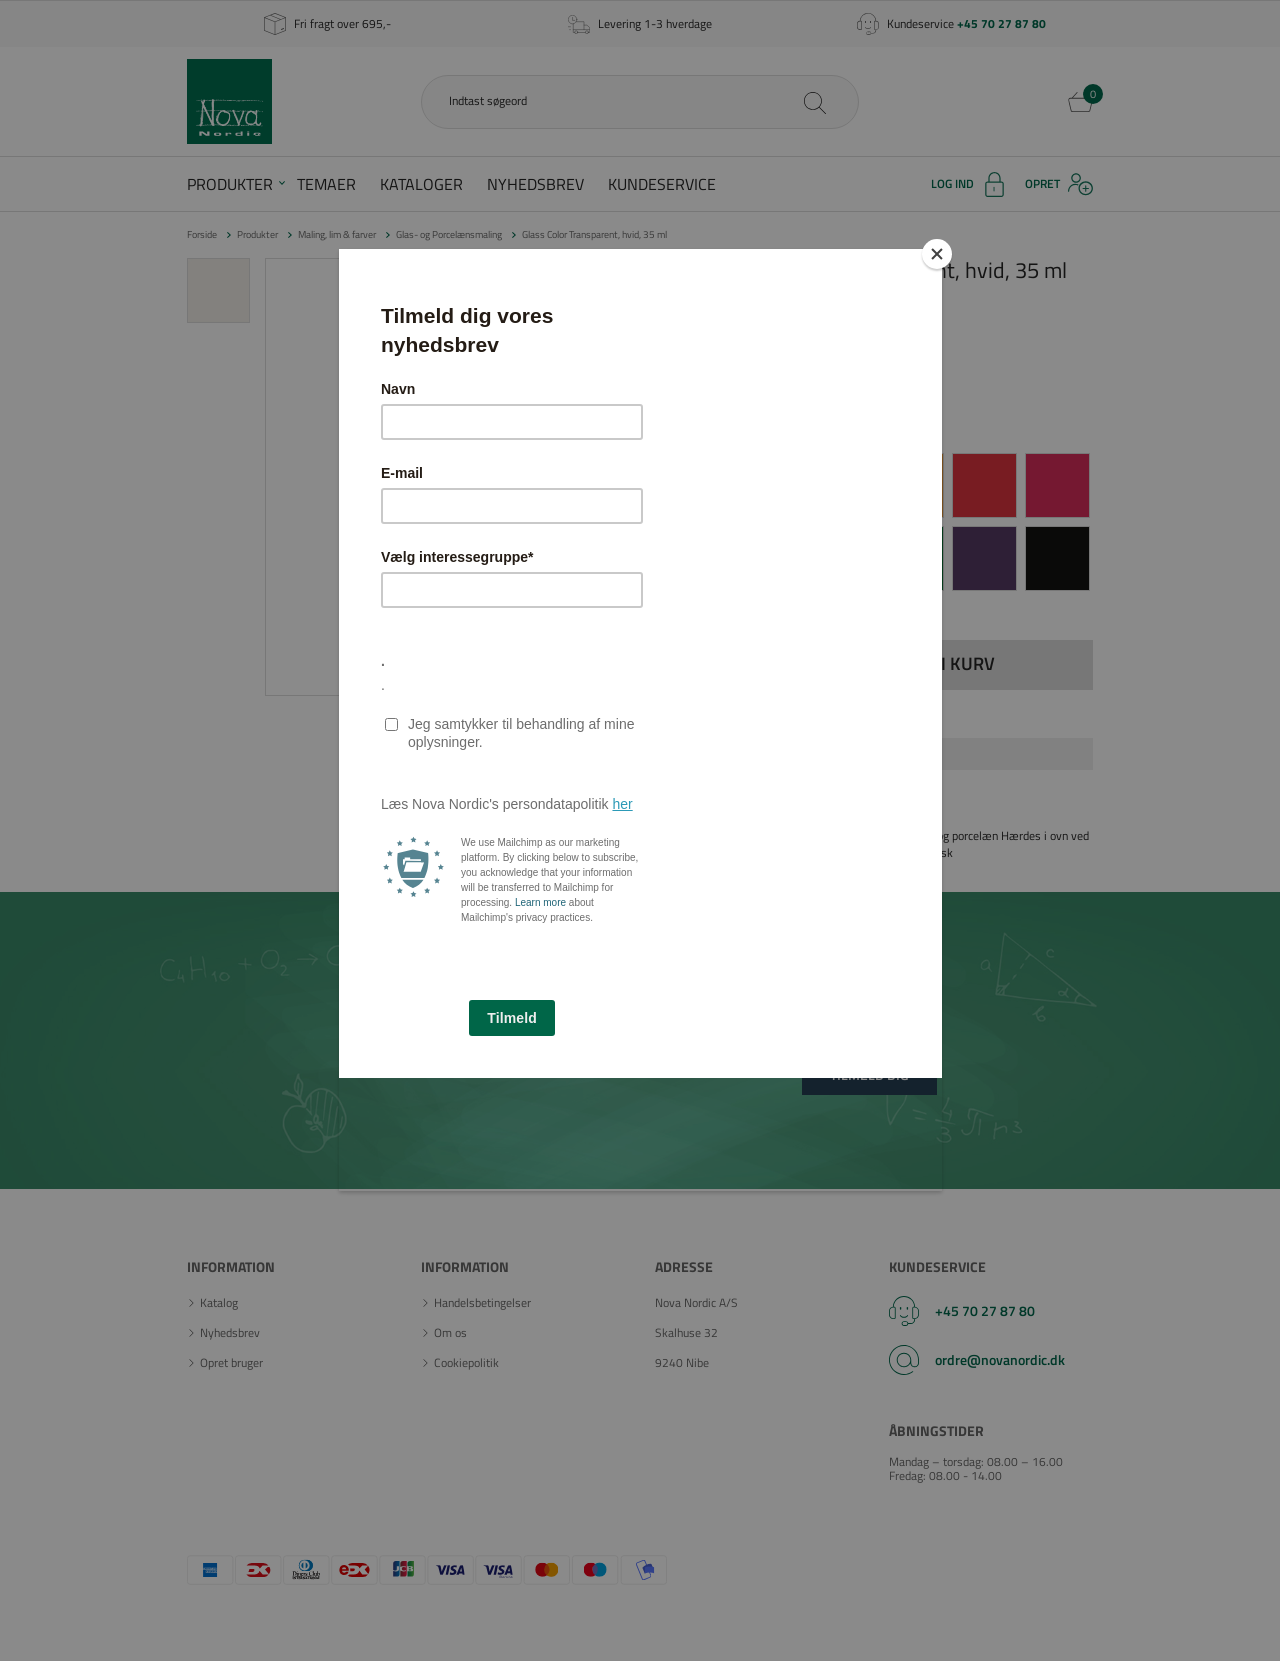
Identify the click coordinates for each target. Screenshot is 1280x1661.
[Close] (937, 254)
